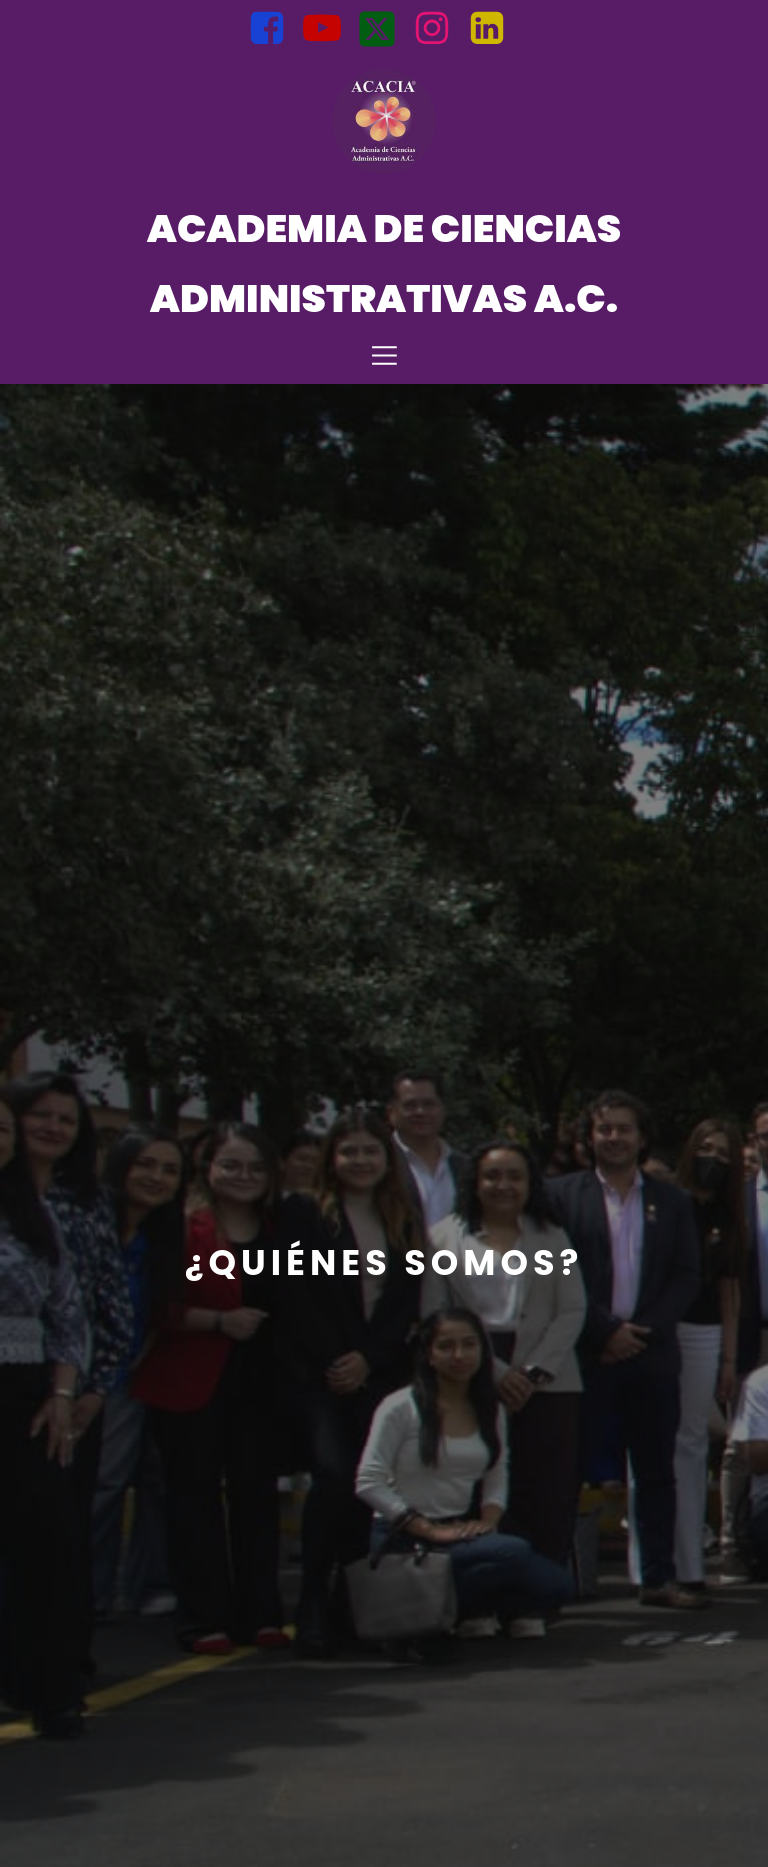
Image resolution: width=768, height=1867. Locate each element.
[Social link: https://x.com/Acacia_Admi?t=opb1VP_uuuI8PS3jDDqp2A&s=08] (384, 29)
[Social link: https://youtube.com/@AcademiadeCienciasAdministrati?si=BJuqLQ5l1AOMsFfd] (329, 29)
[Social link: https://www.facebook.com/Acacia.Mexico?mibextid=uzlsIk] (274, 29)
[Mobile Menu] (384, 354)
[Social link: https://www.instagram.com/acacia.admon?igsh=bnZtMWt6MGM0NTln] (439, 29)
